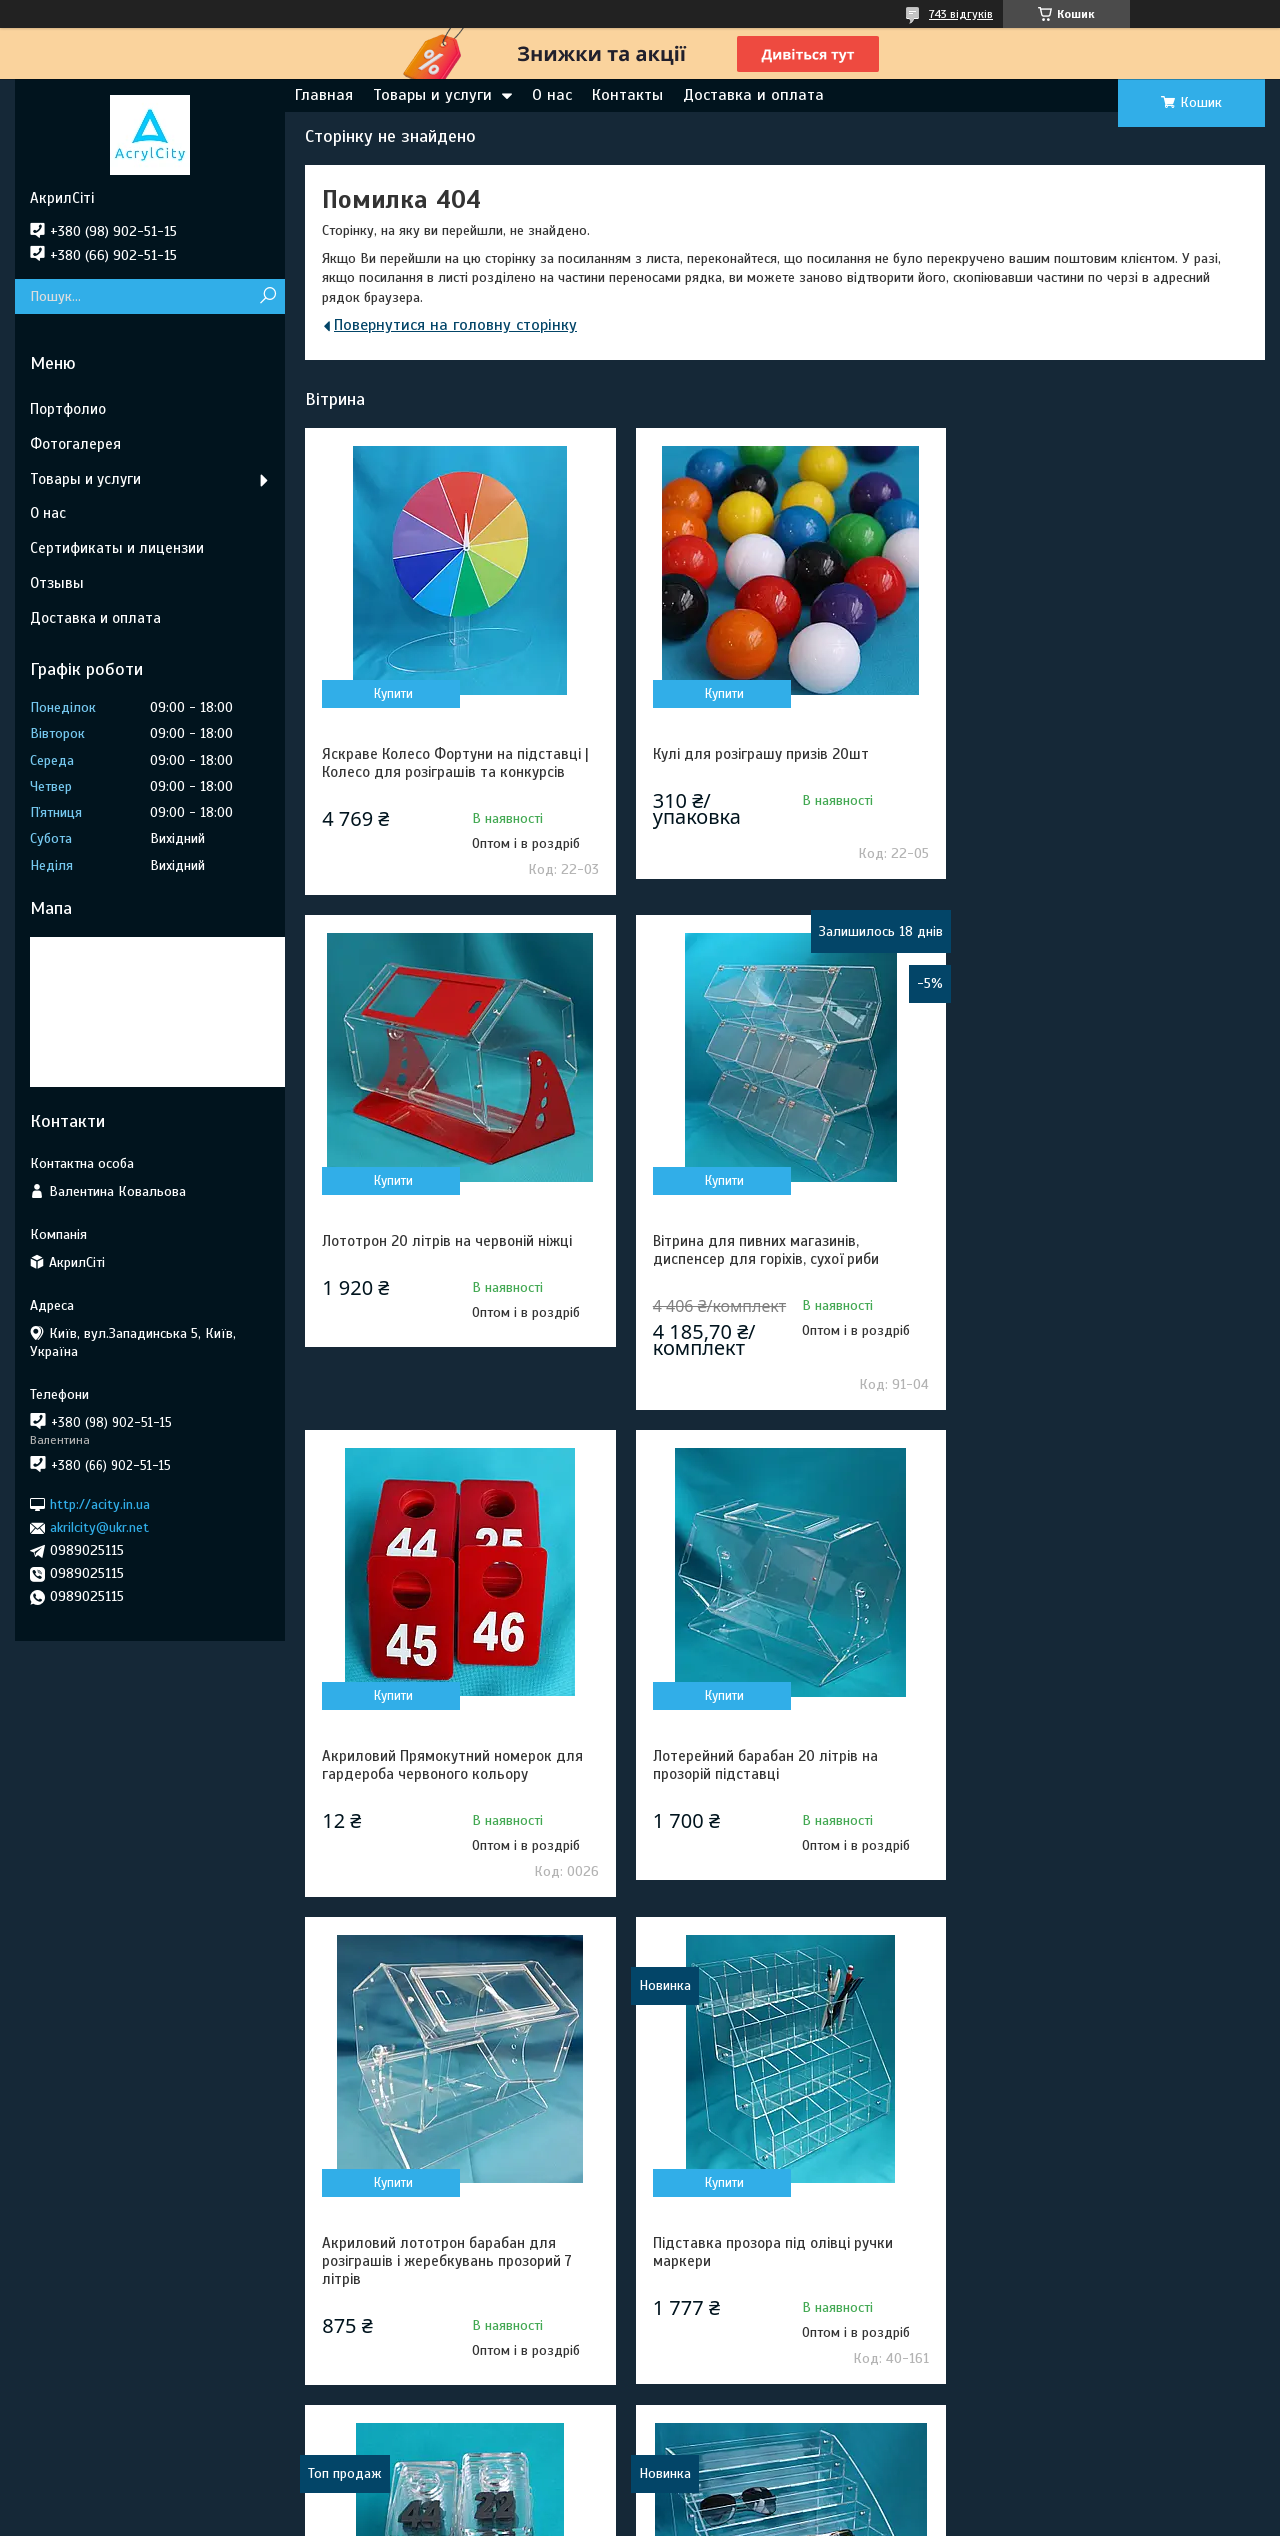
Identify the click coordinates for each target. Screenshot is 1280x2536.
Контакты (627, 95)
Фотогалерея (75, 444)
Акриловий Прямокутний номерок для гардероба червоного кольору (779, 1250)
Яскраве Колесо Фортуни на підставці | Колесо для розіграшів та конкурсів (455, 763)
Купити (392, 694)
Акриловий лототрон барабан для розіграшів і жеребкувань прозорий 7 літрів (447, 1774)
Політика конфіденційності (746, 2517)
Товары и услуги (432, 95)
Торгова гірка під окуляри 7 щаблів (441, 2244)
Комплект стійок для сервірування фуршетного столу (767, 2253)
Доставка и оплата (753, 95)
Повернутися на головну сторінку (455, 325)
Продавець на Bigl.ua (640, 2499)
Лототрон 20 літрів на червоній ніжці (1100, 754)
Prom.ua (733, 2481)
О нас (552, 95)
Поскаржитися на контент (590, 2517)
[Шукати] (267, 296)
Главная (324, 95)
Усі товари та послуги (1160, 2429)
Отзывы (57, 583)
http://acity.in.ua (100, 1504)
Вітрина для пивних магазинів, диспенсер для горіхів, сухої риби (435, 1250)
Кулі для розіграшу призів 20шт (757, 754)
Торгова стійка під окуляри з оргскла (1102, 2244)
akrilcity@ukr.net (99, 1527)
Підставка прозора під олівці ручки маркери (769, 1765)
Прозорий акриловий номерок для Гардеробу (1092, 1765)
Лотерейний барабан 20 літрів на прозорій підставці (1087, 1250)
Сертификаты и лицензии (117, 548)
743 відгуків (961, 14)
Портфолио (68, 409)
